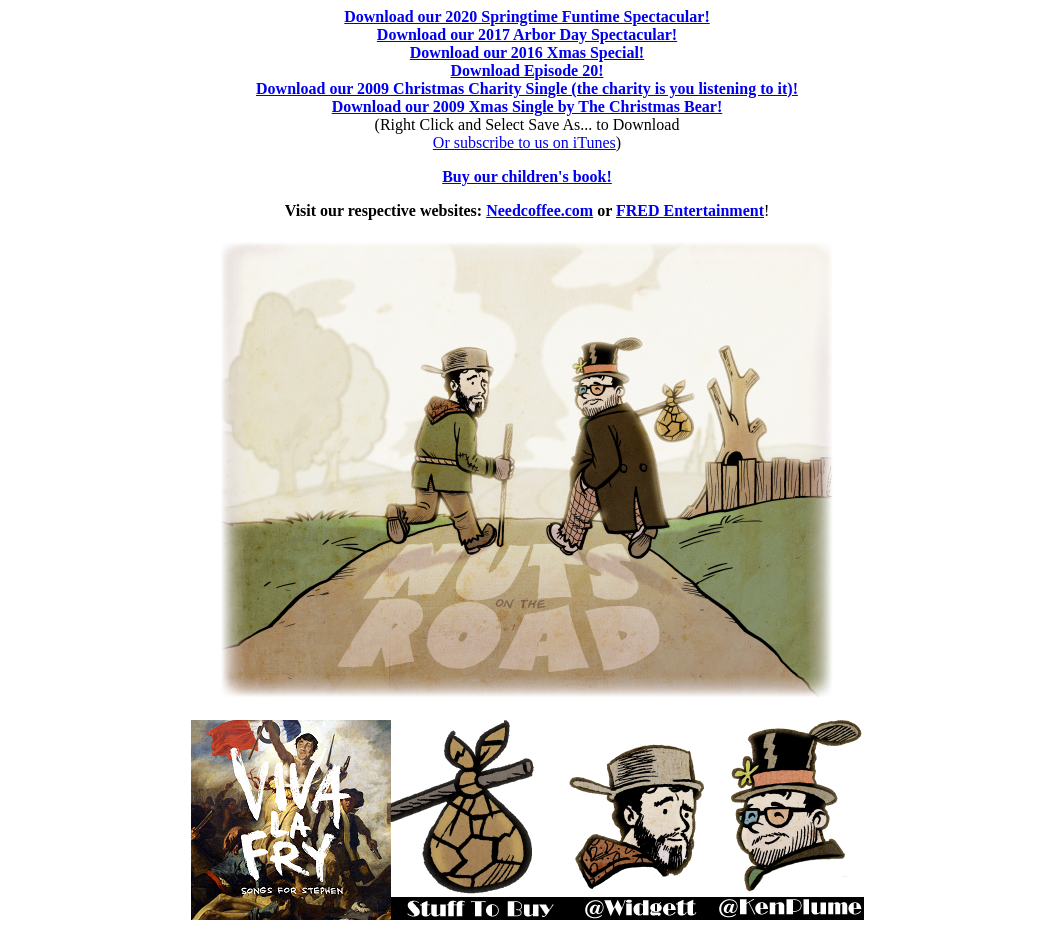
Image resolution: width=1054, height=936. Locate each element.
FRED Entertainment (690, 210)
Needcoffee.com (539, 210)
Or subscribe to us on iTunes (524, 142)
